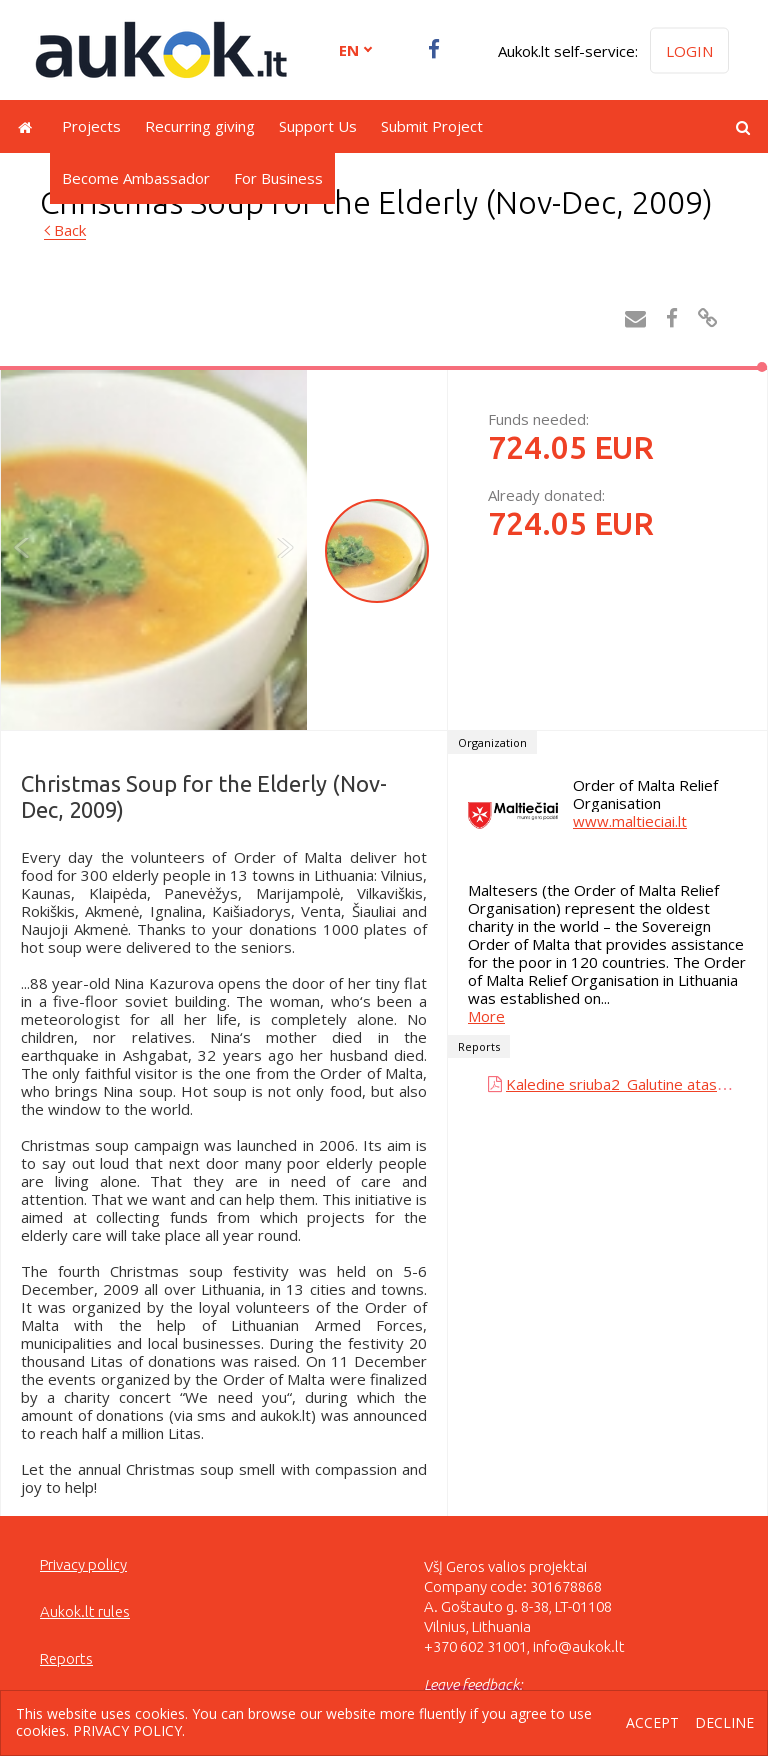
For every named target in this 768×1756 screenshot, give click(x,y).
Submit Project (432, 126)
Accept (652, 1723)
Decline (724, 1723)
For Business (278, 178)
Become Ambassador (136, 178)
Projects (91, 126)
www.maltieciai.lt (630, 821)
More (486, 1016)
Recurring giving (200, 126)
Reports (66, 1658)
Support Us (318, 126)
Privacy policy (83, 1564)
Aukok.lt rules (85, 1611)
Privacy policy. (129, 1730)
